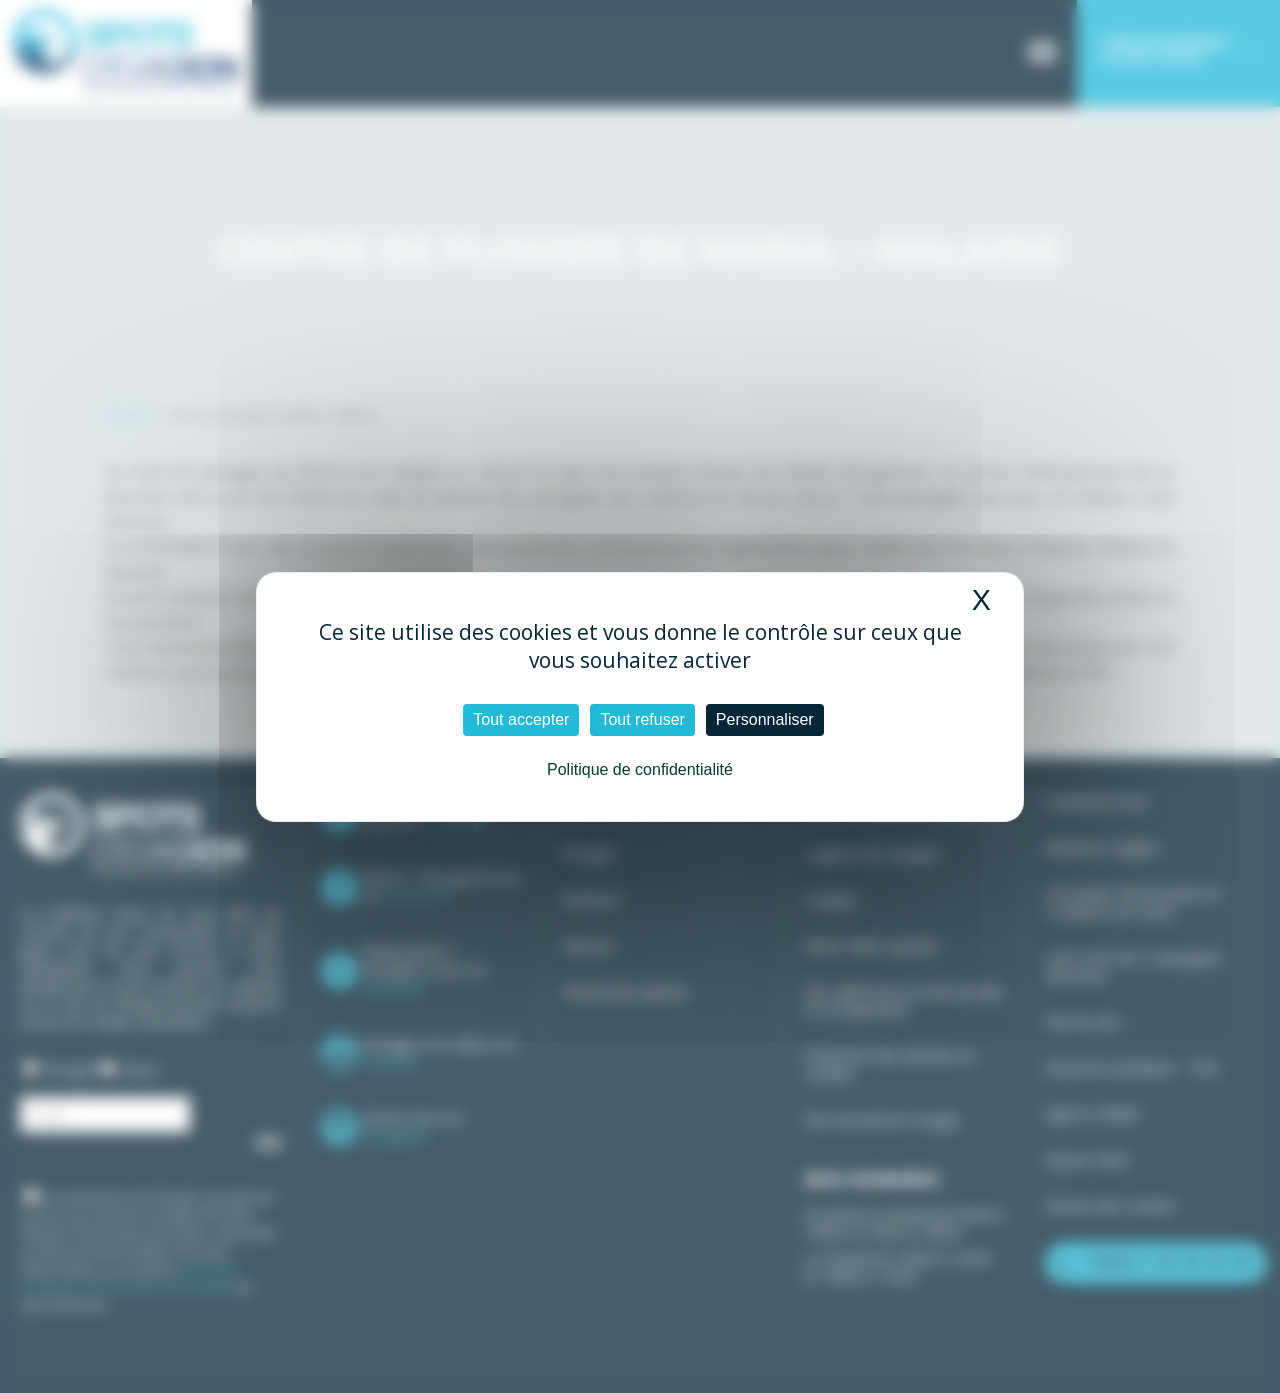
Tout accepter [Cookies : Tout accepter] (521, 719)
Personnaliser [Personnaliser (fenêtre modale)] (765, 719)
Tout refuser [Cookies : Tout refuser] (642, 719)
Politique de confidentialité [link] (640, 769)
